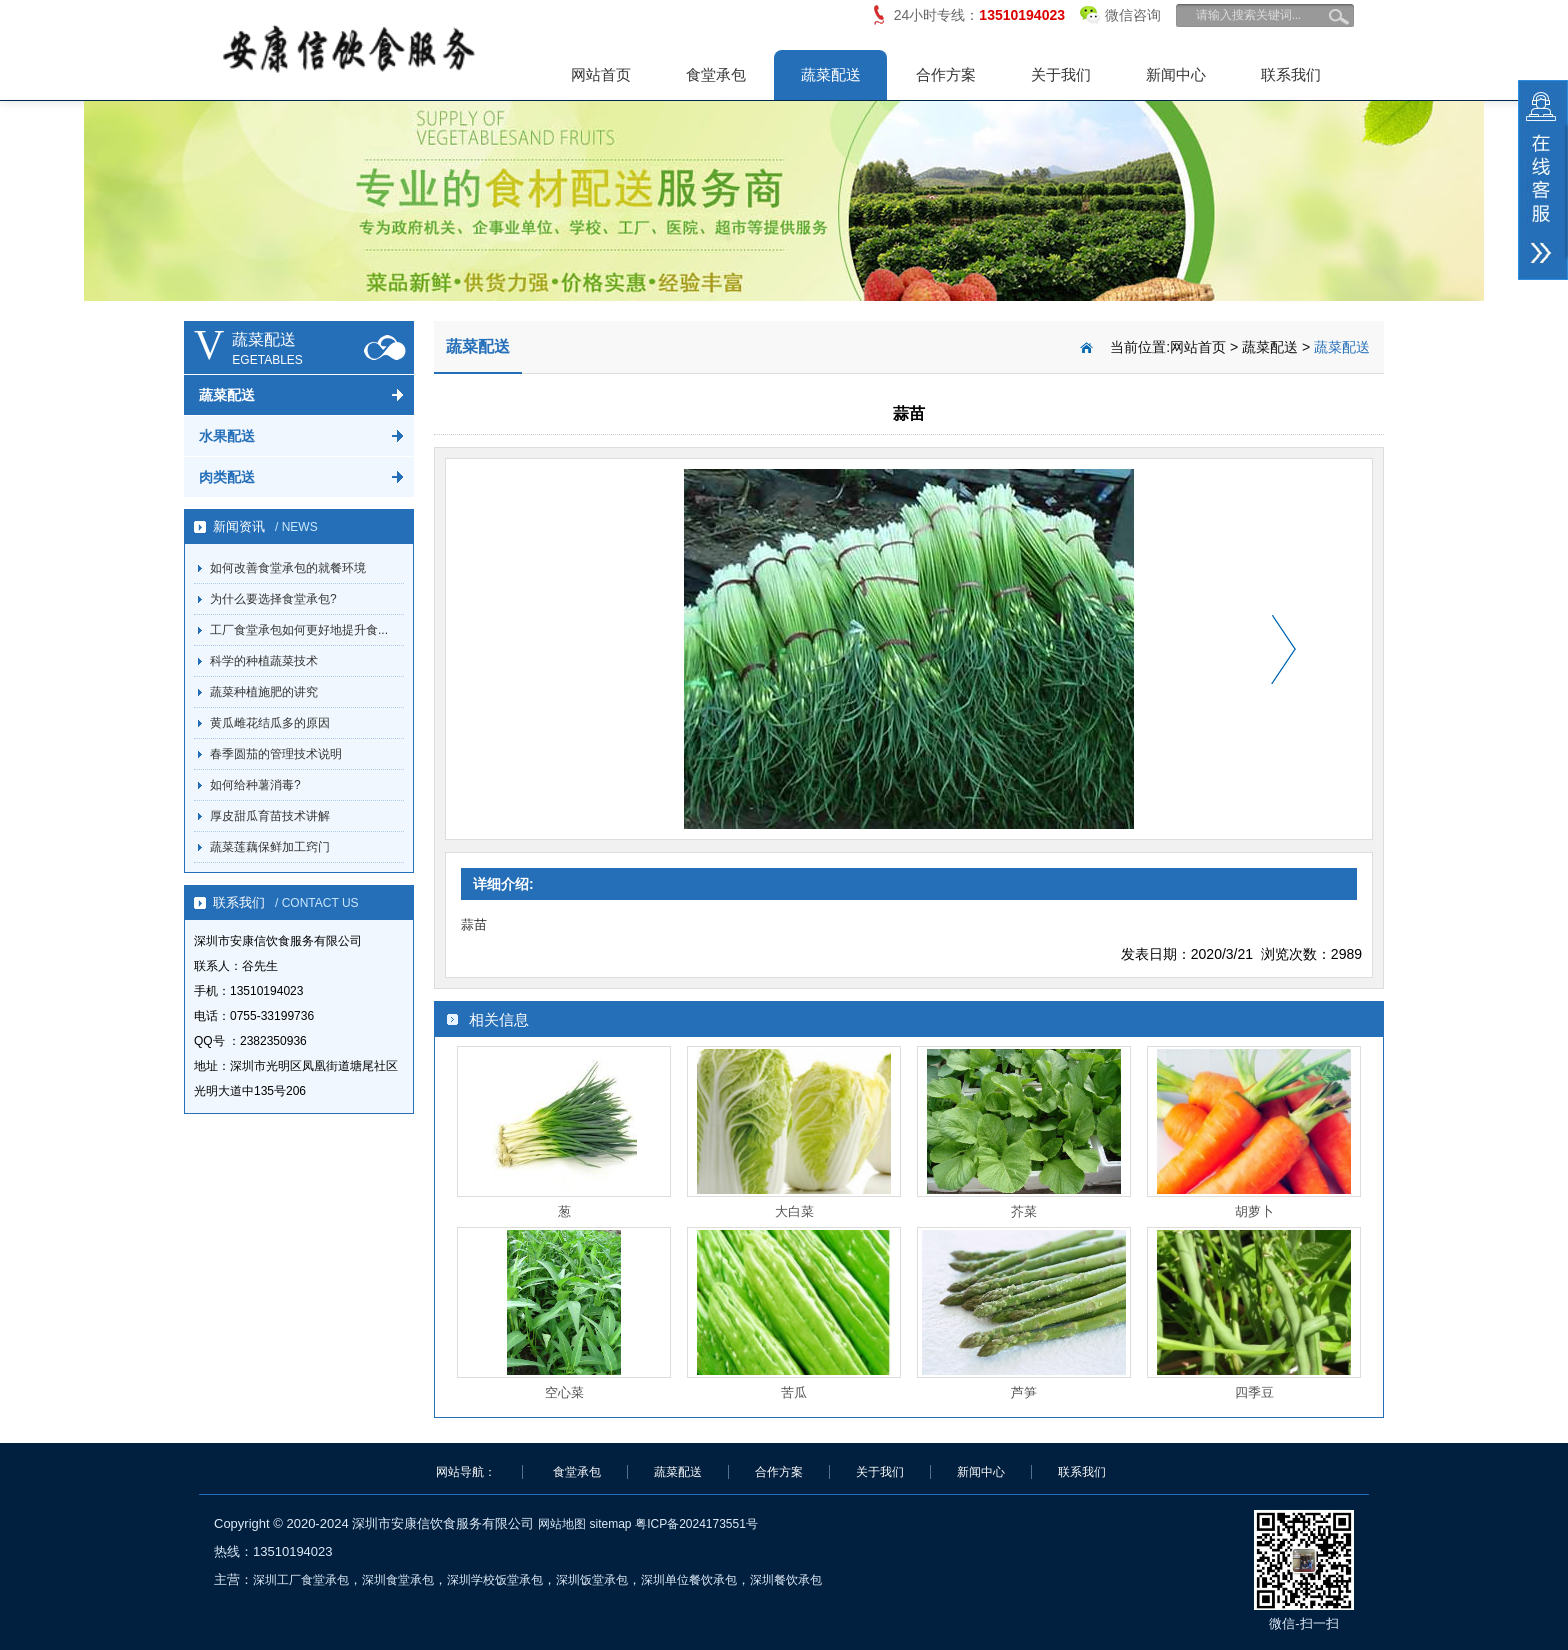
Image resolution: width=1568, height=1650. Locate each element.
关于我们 (1061, 74)
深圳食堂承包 (398, 1580)
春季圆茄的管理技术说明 (276, 754)
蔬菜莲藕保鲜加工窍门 (270, 847)
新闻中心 (1176, 74)
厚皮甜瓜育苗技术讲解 (270, 816)
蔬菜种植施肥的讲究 (264, 692)
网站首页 (601, 74)
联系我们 (1291, 74)
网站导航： (466, 1472)
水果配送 (227, 436)
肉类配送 (227, 477)
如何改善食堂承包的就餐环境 (288, 568)
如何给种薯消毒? (255, 785)
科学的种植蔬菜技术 (264, 661)
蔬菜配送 (831, 74)
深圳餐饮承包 (786, 1580)
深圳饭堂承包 (592, 1580)
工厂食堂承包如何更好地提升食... (299, 630)
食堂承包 (716, 74)
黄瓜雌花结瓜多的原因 (270, 723)
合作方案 (946, 74)
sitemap (610, 1524)
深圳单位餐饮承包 (689, 1580)
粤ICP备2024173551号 (696, 1524)
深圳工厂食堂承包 (301, 1580)
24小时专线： (979, 15)
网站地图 (562, 1524)
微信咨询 (1120, 11)
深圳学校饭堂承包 (495, 1580)
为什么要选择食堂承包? (273, 599)
